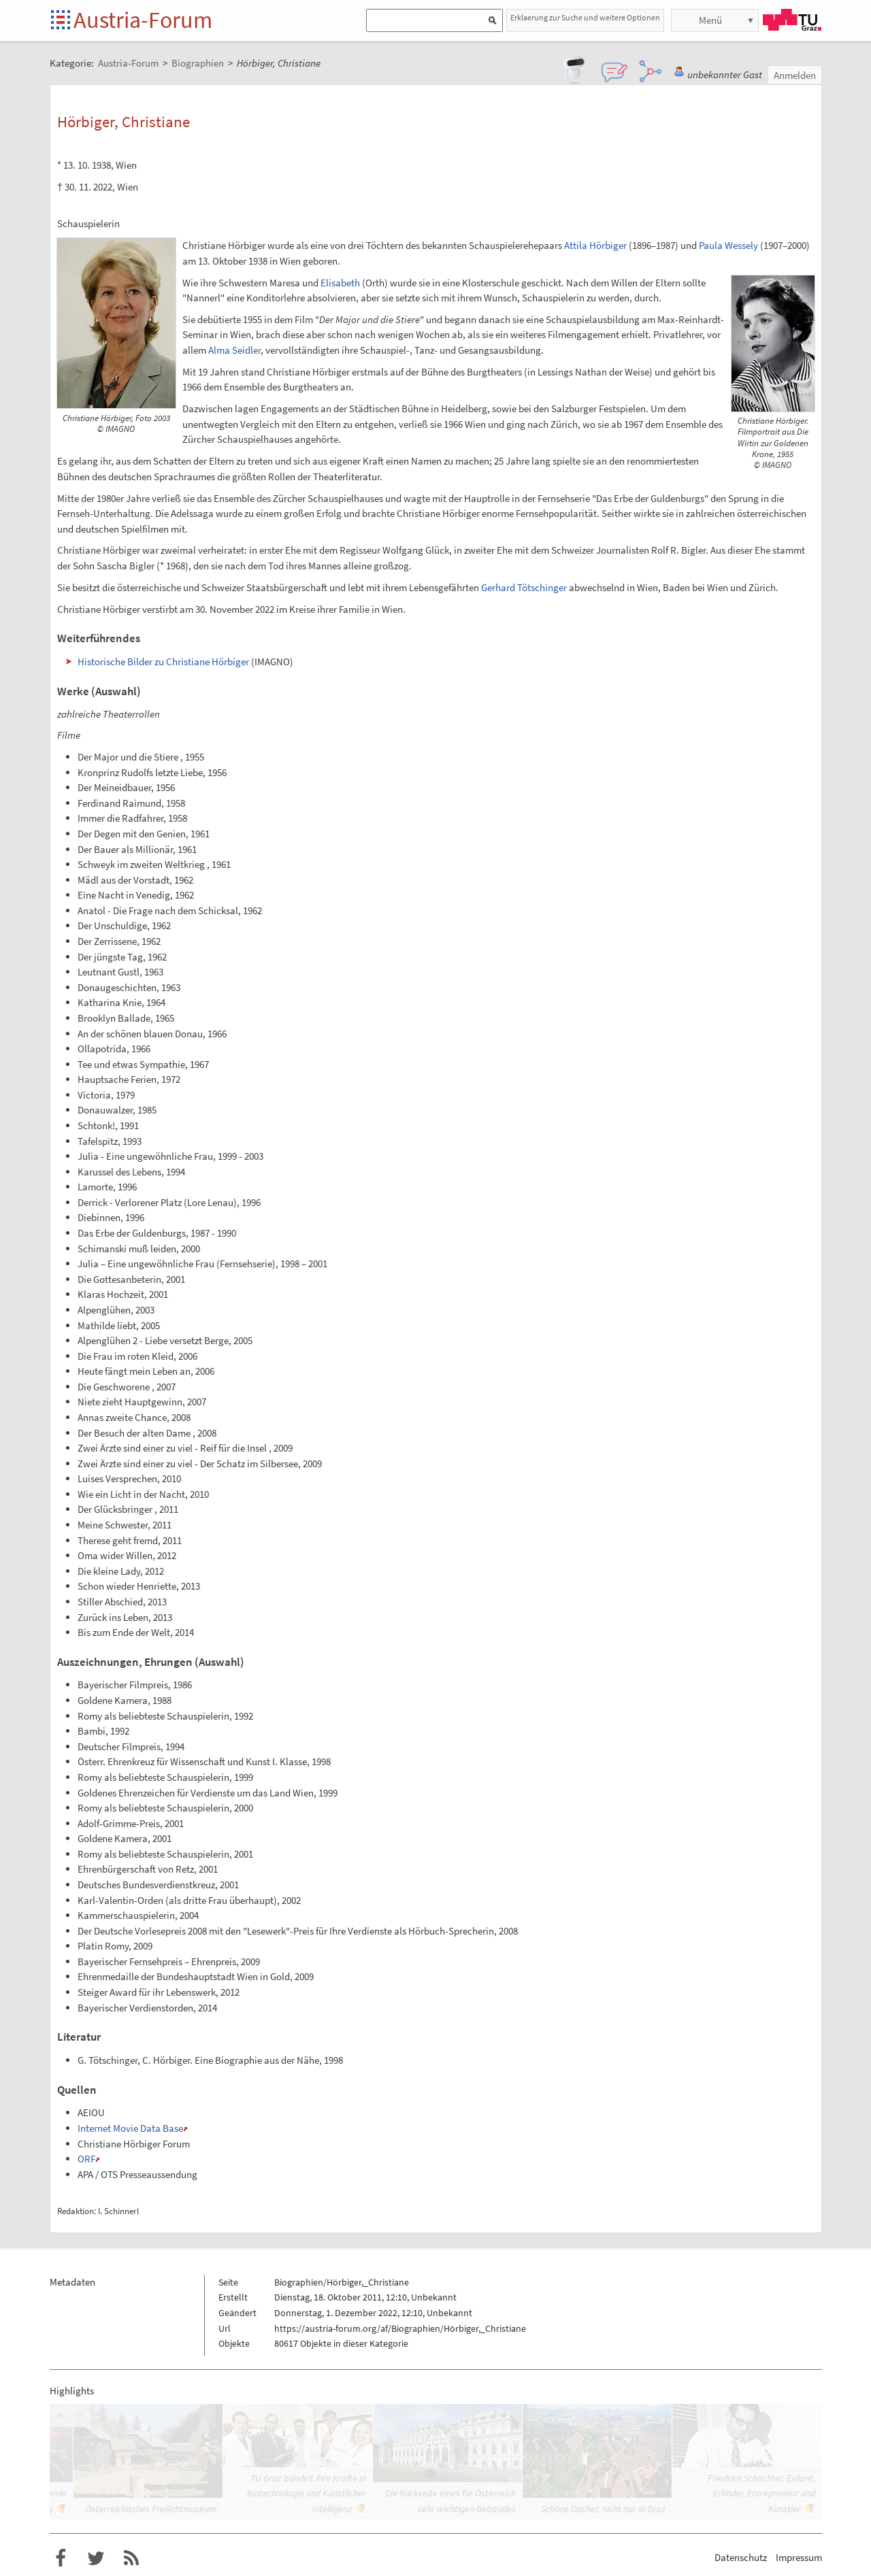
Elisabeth (340, 282)
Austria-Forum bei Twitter (96, 2558)
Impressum (799, 2557)
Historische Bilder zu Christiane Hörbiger (163, 661)
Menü (710, 20)
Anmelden (795, 75)
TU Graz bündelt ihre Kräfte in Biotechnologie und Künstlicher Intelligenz (306, 2493)
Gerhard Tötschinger (524, 587)
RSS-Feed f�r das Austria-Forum (131, 2558)
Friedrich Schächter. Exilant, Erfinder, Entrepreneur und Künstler (761, 2493)
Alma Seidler (234, 350)
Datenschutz (740, 2557)
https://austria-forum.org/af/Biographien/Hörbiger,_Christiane (400, 2328)
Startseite (61, 21)
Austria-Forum (142, 19)
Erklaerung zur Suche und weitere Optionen (585, 17)
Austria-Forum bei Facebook (60, 2558)
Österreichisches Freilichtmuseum (150, 2509)
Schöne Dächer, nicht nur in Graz (603, 2509)
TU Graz (792, 20)
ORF (86, 2158)
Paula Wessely (728, 245)
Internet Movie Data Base (130, 2128)
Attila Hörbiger (595, 245)
